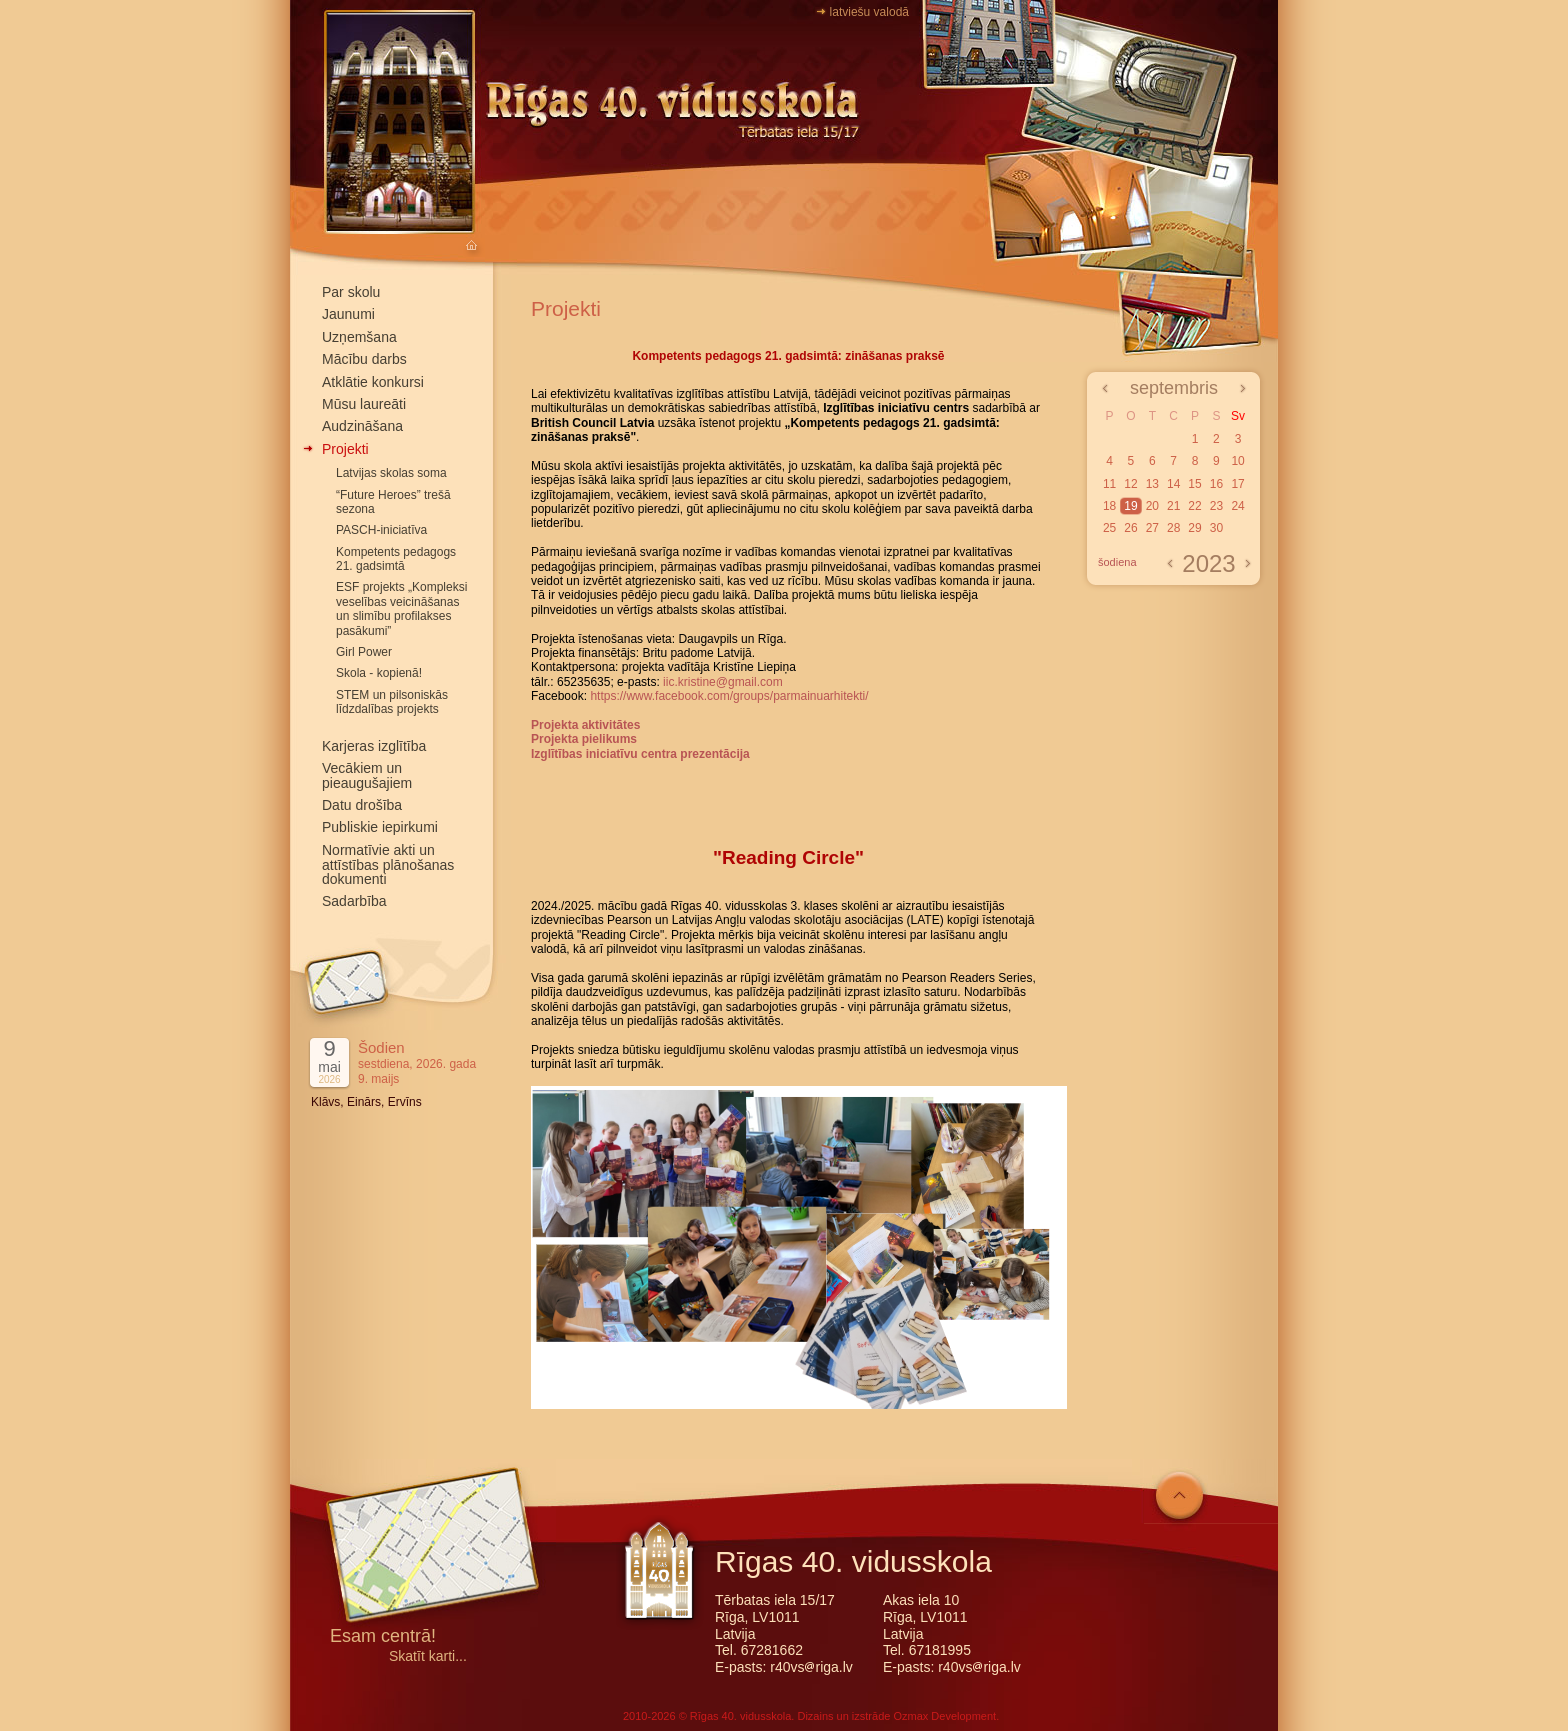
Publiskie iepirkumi (380, 827)
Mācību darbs (364, 359)
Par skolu (351, 292)
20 (1152, 506)
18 (1109, 506)
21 (1173, 506)
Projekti (345, 449)
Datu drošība (362, 805)
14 (1173, 484)
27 (1152, 528)
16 (1216, 484)
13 (1152, 484)
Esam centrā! (383, 1637)
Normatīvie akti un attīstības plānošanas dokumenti (388, 865)
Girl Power (364, 652)
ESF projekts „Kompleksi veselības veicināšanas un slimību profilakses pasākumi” (401, 608)
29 (1194, 528)
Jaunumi (348, 314)
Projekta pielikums (584, 739)
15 (1194, 484)
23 (1216, 506)
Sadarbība (354, 901)
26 (1130, 528)
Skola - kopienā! (379, 673)
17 (1237, 484)
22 (1194, 506)
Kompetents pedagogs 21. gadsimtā (396, 559)
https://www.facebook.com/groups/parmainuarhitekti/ (729, 696)
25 (1109, 528)
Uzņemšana (359, 337)
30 (1216, 528)
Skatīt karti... (428, 1656)
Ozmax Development (944, 1716)
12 (1130, 484)
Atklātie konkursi (373, 382)
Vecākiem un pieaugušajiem (367, 775)
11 (1109, 484)
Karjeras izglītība (374, 746)
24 (1237, 506)
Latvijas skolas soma (391, 473)
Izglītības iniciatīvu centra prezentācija (640, 754)
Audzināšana (362, 426)
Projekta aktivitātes (585, 725)
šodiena (1117, 562)
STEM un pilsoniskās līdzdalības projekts (392, 702)
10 (1237, 461)
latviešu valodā (869, 12)
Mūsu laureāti (364, 404)
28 (1173, 528)
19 (1130, 506)
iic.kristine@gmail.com (723, 682)
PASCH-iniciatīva (381, 530)
